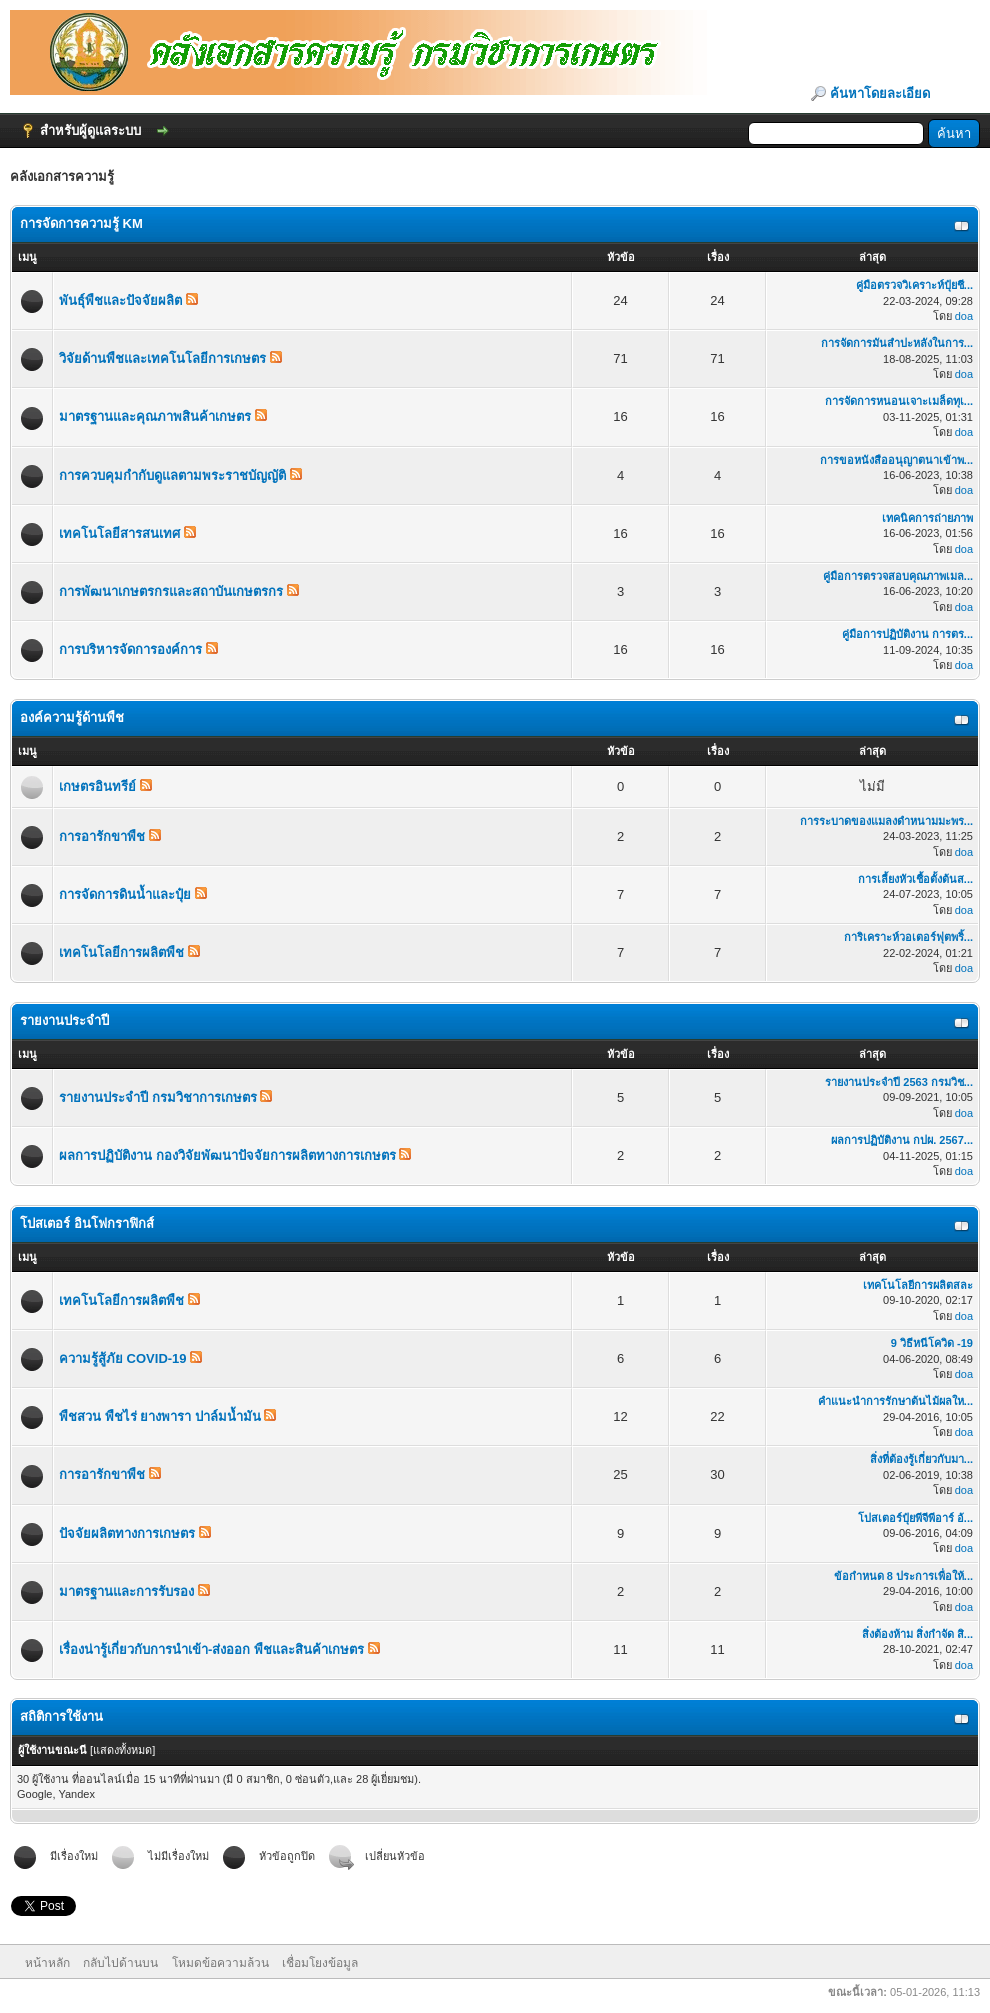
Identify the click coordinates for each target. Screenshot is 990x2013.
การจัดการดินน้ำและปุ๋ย (125, 894)
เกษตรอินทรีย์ (97, 786)
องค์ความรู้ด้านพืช (72, 717)
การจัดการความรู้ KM (81, 223)
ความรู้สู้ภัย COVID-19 (123, 1358)
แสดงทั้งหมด (122, 1750)
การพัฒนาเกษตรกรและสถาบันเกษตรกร (171, 591)
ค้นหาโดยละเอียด (880, 93)
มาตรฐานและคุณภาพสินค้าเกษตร (155, 416)
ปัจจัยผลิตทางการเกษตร (127, 1533)
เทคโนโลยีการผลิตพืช (121, 952)
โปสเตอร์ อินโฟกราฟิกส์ (87, 1223)
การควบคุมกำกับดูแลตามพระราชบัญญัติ (172, 475)
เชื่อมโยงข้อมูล (320, 1963)
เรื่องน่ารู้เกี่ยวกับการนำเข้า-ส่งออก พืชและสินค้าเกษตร (211, 1649)
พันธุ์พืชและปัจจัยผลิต (120, 300)
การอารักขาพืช (102, 836)
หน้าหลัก (47, 1963)
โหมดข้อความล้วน (220, 1963)
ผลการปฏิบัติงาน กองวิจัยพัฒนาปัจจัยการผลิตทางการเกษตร (227, 1155)
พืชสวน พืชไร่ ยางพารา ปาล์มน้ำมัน (160, 1416)
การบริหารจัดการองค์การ (130, 649)
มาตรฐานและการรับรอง (126, 1591)
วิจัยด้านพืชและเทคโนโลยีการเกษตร (162, 358)
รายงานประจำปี (64, 1020)
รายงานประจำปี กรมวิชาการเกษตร (158, 1097)
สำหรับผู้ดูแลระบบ (90, 130)
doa (964, 316)
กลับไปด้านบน (120, 1963)
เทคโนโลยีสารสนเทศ (119, 533)
